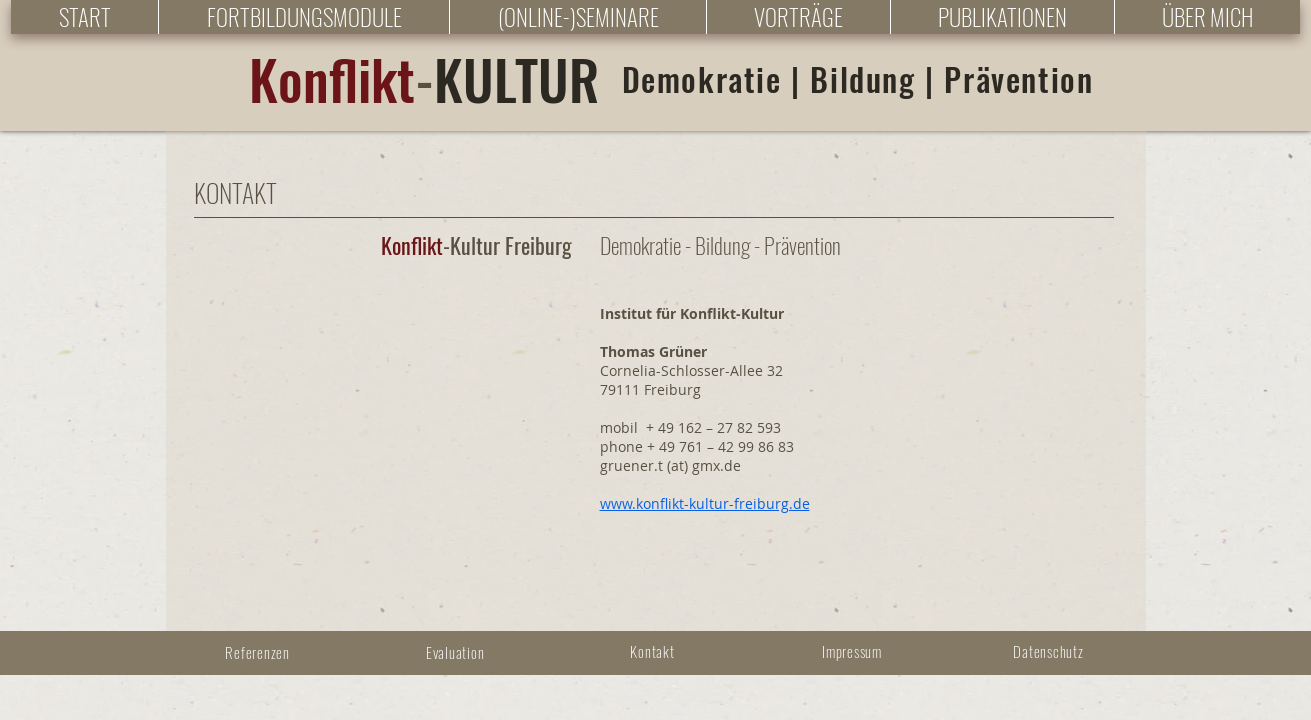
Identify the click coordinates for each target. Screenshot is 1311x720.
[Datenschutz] (1051, 650)
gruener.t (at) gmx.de (670, 465)
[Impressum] (854, 650)
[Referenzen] (260, 651)
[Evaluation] (457, 651)
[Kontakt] (655, 650)
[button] (303, 17)
